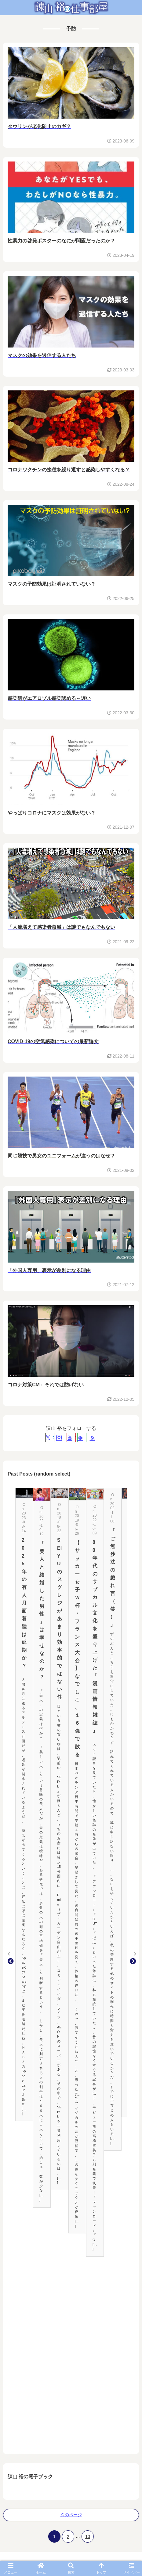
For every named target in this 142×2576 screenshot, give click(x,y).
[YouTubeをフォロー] (71, 1437)
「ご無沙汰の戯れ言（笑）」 (112, 1577)
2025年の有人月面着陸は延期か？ (24, 1602)
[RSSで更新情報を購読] (92, 1437)
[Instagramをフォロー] (60, 1437)
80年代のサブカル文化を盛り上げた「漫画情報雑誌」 (95, 1636)
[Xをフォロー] (49, 1437)
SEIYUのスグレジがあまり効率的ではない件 (59, 1618)
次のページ (71, 2514)
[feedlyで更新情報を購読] (81, 1437)
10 (87, 2536)
